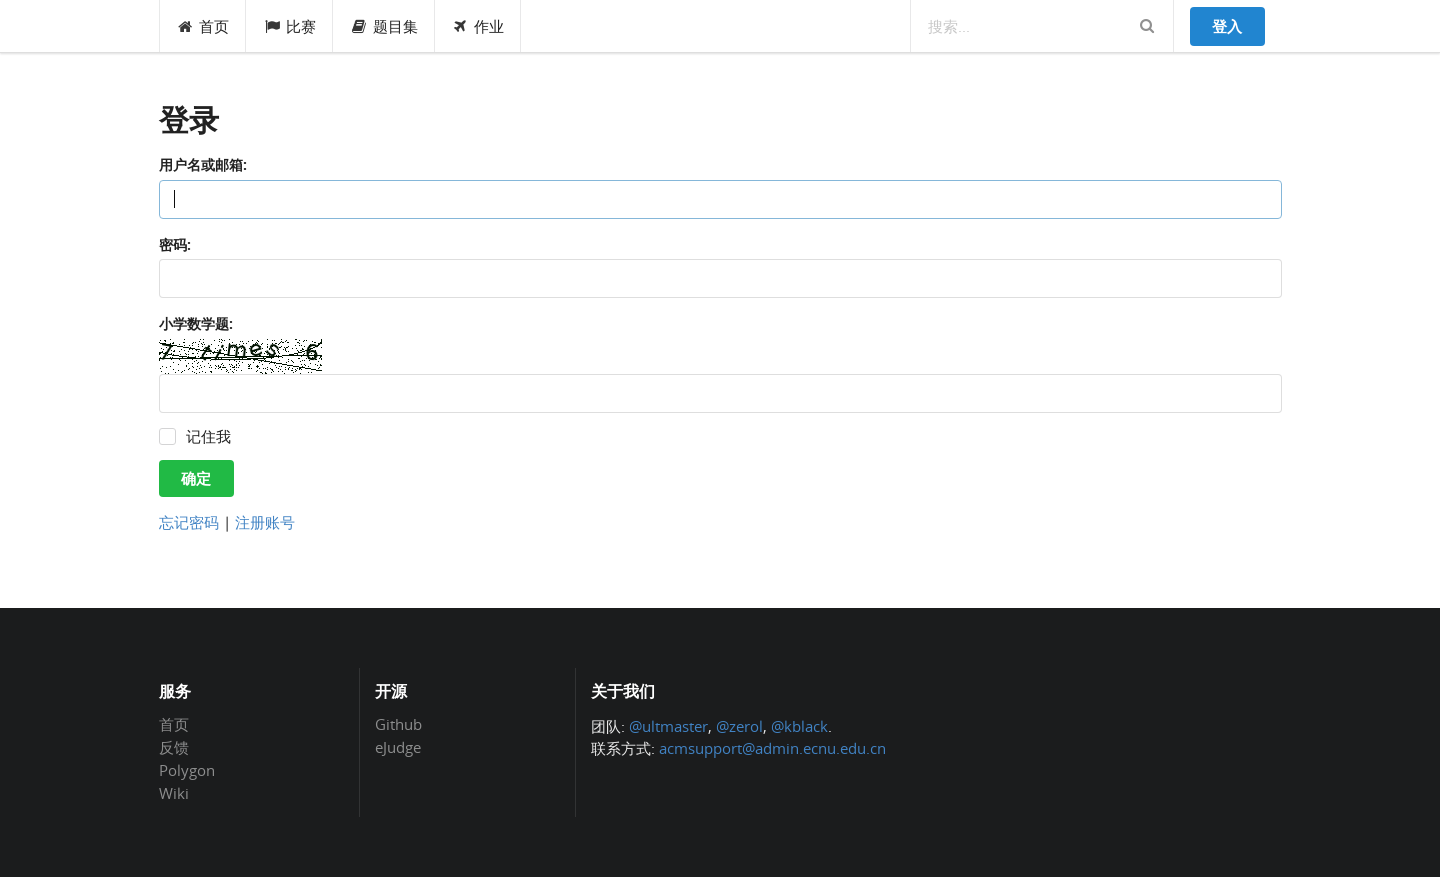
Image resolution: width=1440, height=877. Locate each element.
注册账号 (265, 522)
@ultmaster (668, 726)
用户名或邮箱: (203, 164)
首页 (203, 26)
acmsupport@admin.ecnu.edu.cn (772, 748)
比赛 (289, 26)
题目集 (384, 26)
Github (398, 725)
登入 (1227, 26)
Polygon (187, 770)
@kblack (799, 726)
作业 (478, 26)
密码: (175, 244)
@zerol (739, 726)
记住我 (208, 436)
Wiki (174, 792)
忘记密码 (189, 522)
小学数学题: (196, 323)
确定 (196, 478)
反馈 (174, 747)
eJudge (398, 746)
